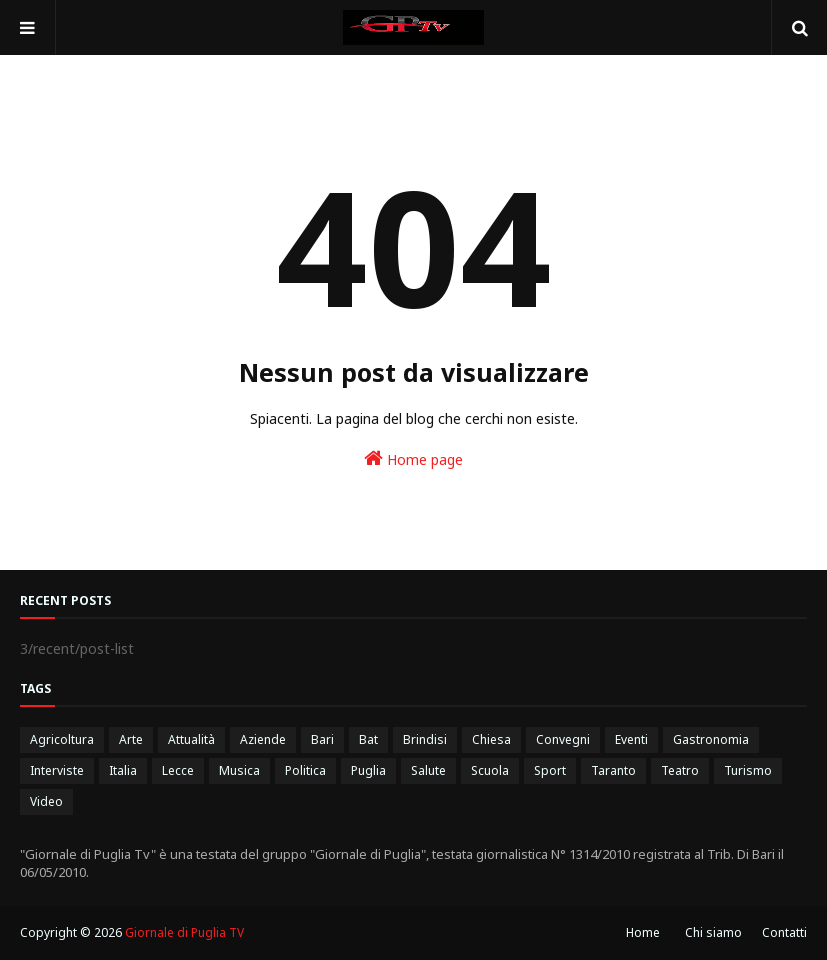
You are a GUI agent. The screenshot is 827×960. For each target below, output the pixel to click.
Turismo (748, 770)
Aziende (263, 739)
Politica (305, 770)
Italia (123, 770)
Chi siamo (713, 932)
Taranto (613, 770)
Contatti (784, 932)
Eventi (631, 739)
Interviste (57, 770)
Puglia (368, 770)
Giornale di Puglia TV (184, 932)
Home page (413, 458)
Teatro (680, 770)
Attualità (191, 739)
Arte (131, 739)
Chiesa (491, 739)
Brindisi (425, 739)
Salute (428, 770)
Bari (322, 739)
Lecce (178, 770)
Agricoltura (62, 739)
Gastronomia (711, 739)
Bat (368, 739)
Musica (239, 770)
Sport (550, 770)
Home (643, 932)
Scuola (490, 770)
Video (46, 801)
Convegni (563, 739)
